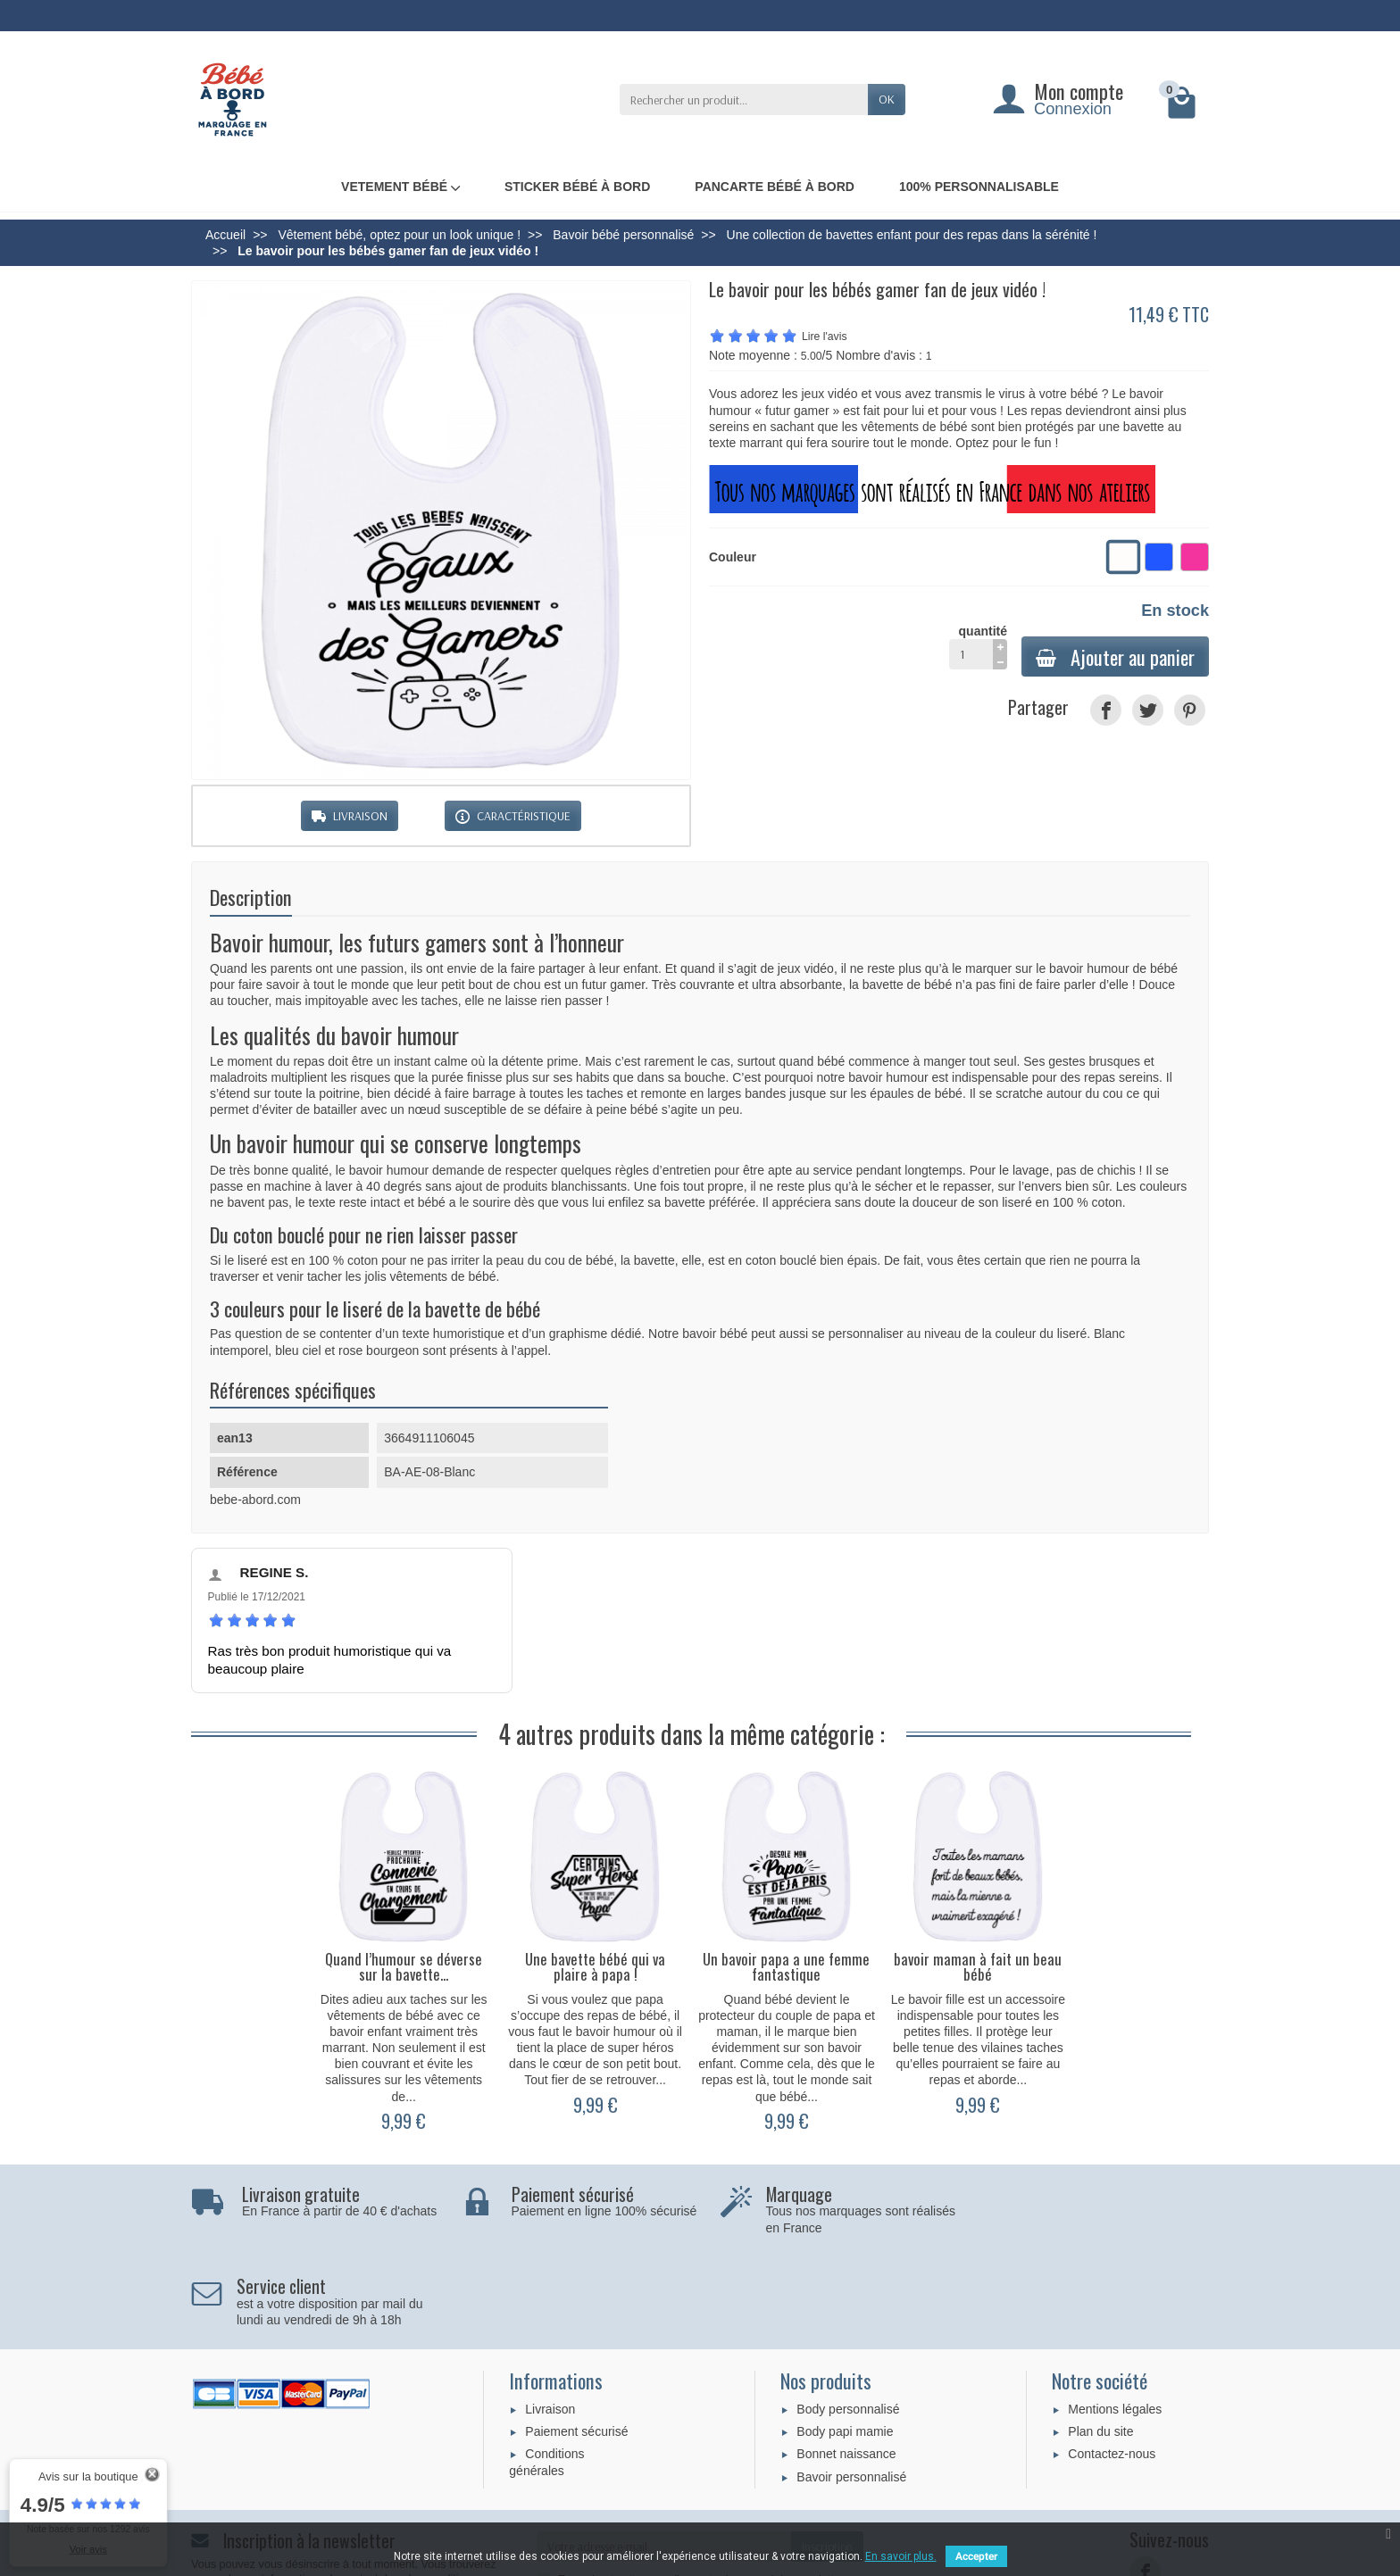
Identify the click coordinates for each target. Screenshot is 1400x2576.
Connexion (1073, 109)
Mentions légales (1115, 2317)
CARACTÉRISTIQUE (513, 816)
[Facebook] (1145, 2480)
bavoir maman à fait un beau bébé (978, 1966)
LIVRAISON (350, 816)
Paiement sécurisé (576, 2339)
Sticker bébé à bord (577, 186)
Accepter (976, 2556)
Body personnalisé (847, 2317)
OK (887, 99)
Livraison (550, 2317)
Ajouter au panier (1115, 656)
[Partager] (1105, 710)
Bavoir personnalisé (851, 2385)
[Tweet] (1147, 710)
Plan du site (1100, 2339)
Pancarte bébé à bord (774, 186)
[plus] (1000, 646)
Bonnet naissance (846, 2362)
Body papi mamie (844, 2339)
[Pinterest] (1189, 710)
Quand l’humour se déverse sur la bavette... (403, 1966)
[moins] (1000, 661)
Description (251, 896)
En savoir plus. (901, 2556)
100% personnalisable (979, 186)
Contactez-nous (1111, 2362)
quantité (978, 646)
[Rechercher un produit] (744, 99)
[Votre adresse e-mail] (664, 2454)
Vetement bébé (400, 187)
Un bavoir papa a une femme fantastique (786, 1966)
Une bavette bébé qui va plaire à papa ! (595, 1966)
